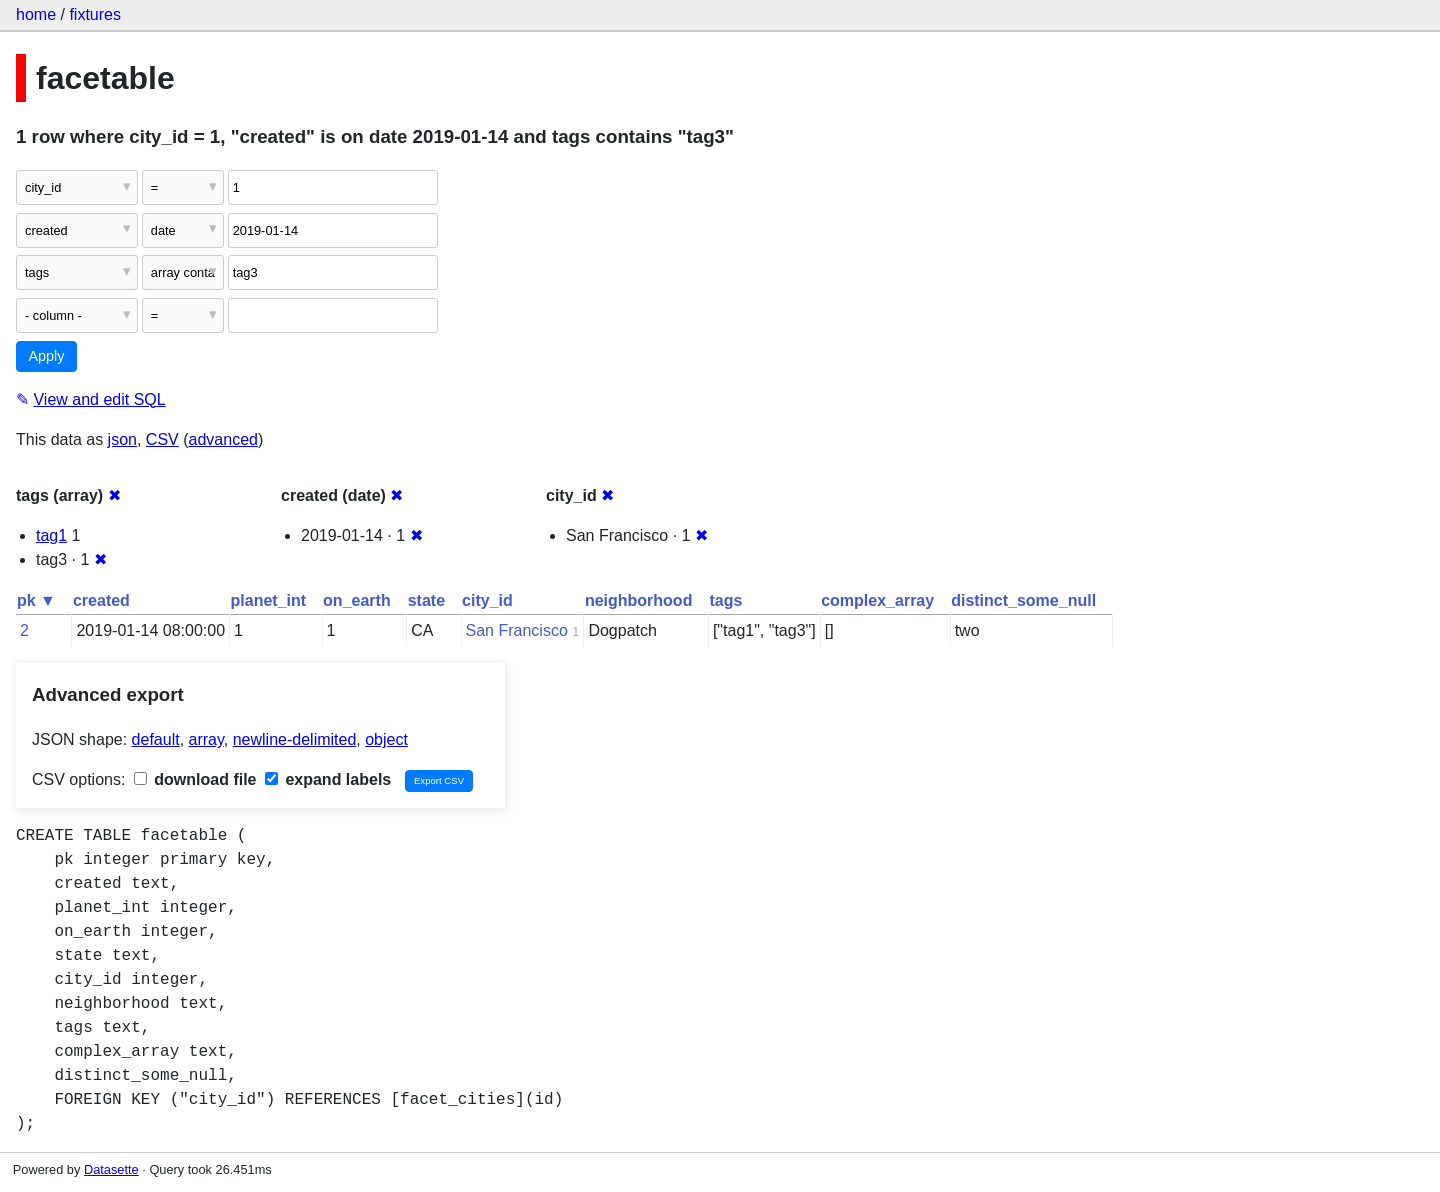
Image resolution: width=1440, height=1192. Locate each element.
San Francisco (517, 630)
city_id (487, 600)
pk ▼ (36, 600)
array (206, 739)
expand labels (328, 779)
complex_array (877, 600)
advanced (223, 439)
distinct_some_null (1023, 600)
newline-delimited (295, 739)
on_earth (357, 600)
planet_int (269, 600)
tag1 (51, 535)
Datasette (111, 1169)
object (386, 739)
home (36, 14)
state (426, 600)
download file (195, 779)
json (122, 439)
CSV (162, 439)
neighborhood (639, 600)
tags (725, 600)
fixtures (95, 14)
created (101, 600)
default (156, 739)
